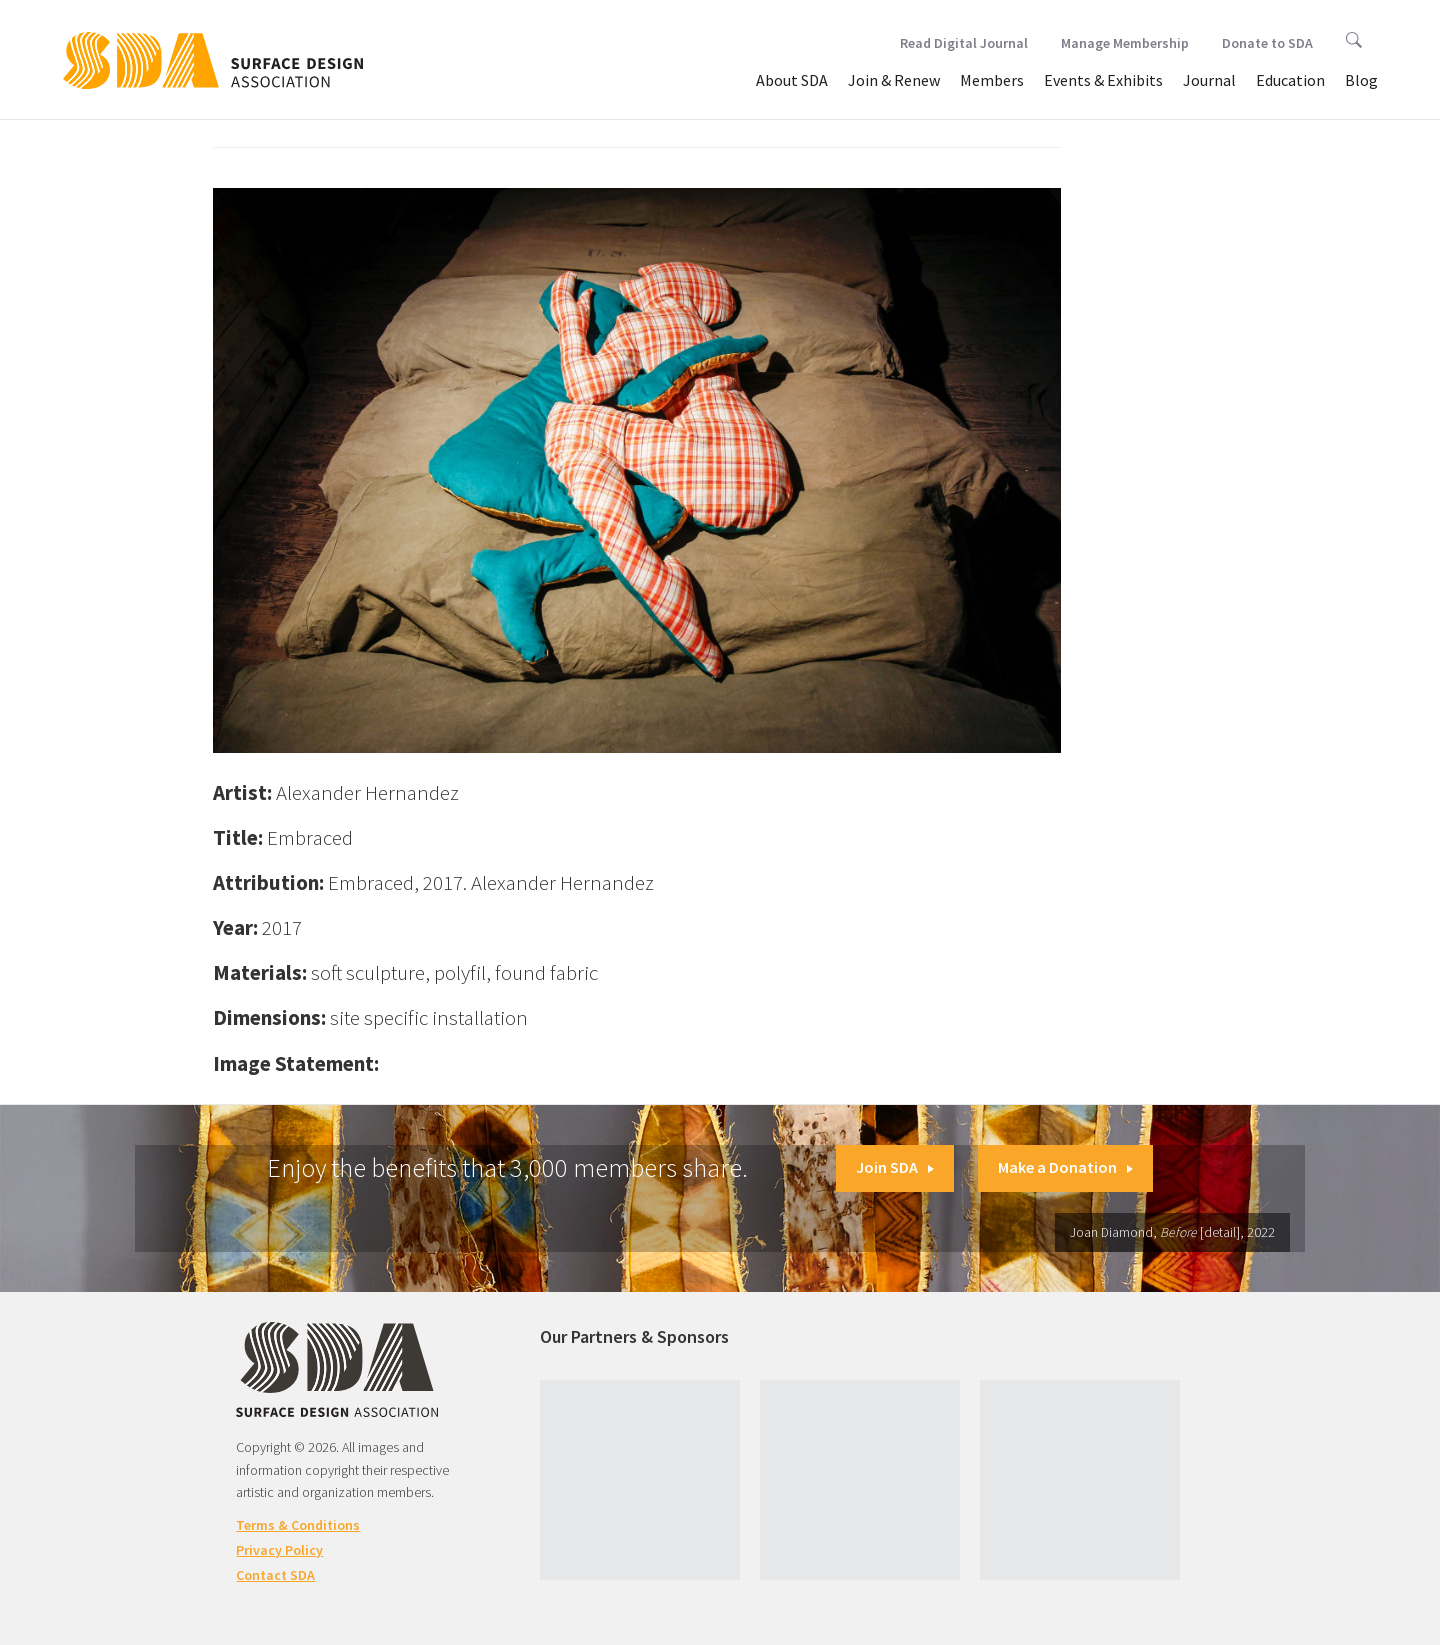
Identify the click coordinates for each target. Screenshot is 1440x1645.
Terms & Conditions (298, 1525)
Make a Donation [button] (1065, 1167)
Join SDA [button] (895, 1167)
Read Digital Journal (964, 43)
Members (992, 80)
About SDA (792, 80)
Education (1290, 80)
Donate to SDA (1267, 43)
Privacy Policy (279, 1550)
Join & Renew (894, 80)
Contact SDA (275, 1575)
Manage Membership (1125, 43)
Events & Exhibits (1103, 80)
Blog (1361, 80)
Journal (1209, 80)
